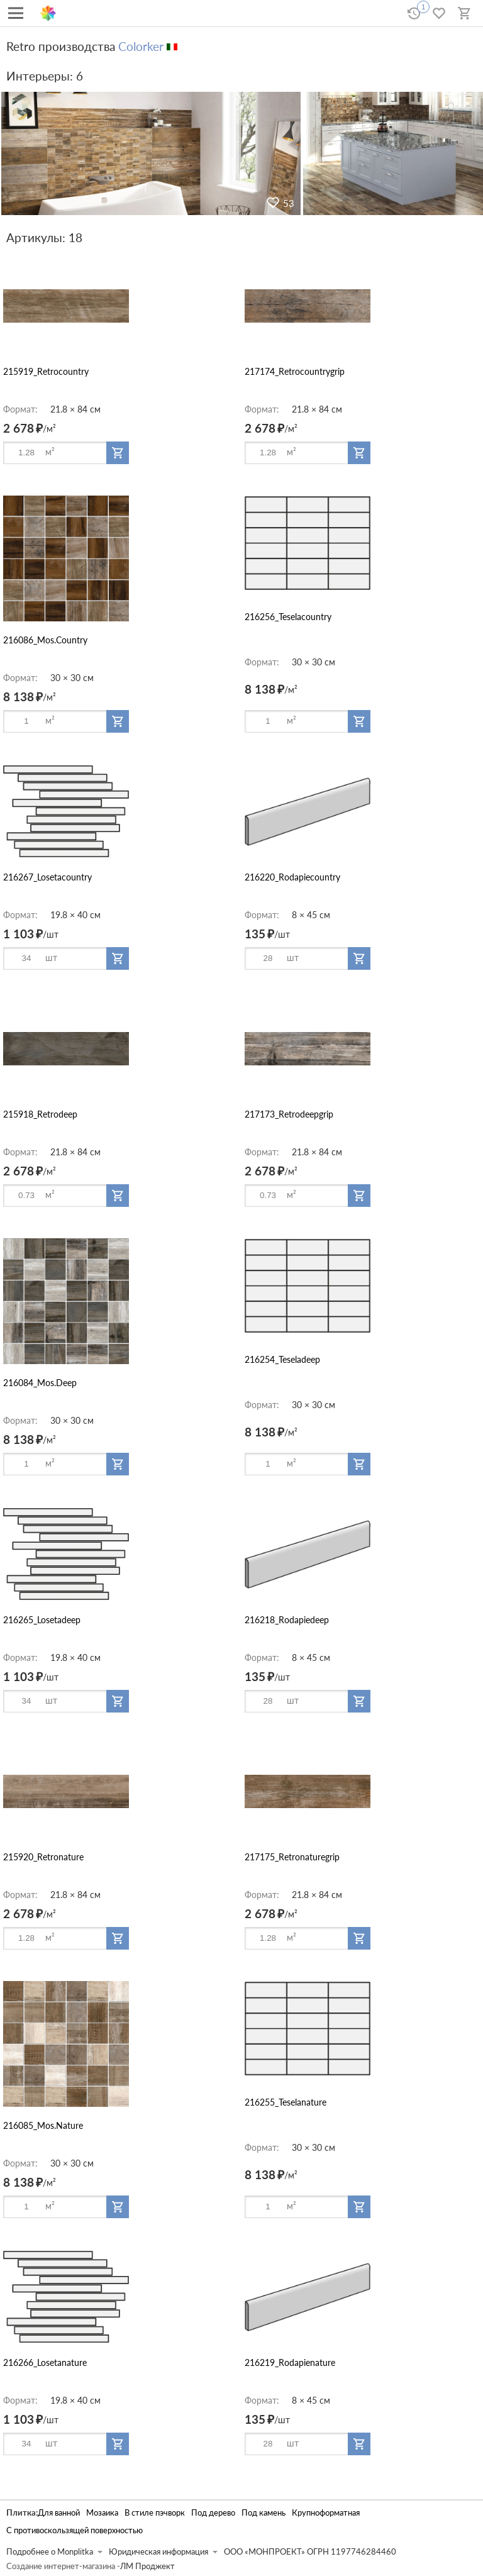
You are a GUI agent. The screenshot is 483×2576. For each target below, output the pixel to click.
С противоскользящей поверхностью (74, 2530)
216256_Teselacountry (288, 616)
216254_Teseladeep (282, 1359)
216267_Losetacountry (47, 877)
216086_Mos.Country (45, 640)
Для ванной (59, 2513)
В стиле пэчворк (155, 2513)
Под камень (264, 2513)
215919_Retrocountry (46, 371)
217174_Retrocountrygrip (295, 371)
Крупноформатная (326, 2513)
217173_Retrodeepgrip (289, 1114)
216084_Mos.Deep (40, 1382)
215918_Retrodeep (40, 1114)
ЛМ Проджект (147, 2566)
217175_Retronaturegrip (292, 1857)
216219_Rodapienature (290, 2362)
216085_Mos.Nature (43, 2125)
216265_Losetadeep (41, 1619)
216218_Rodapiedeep (287, 1619)
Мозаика (102, 2513)
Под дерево (213, 2513)
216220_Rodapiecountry (292, 877)
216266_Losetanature (45, 2362)
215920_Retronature (43, 1857)
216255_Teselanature (285, 2102)
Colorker (141, 46)
